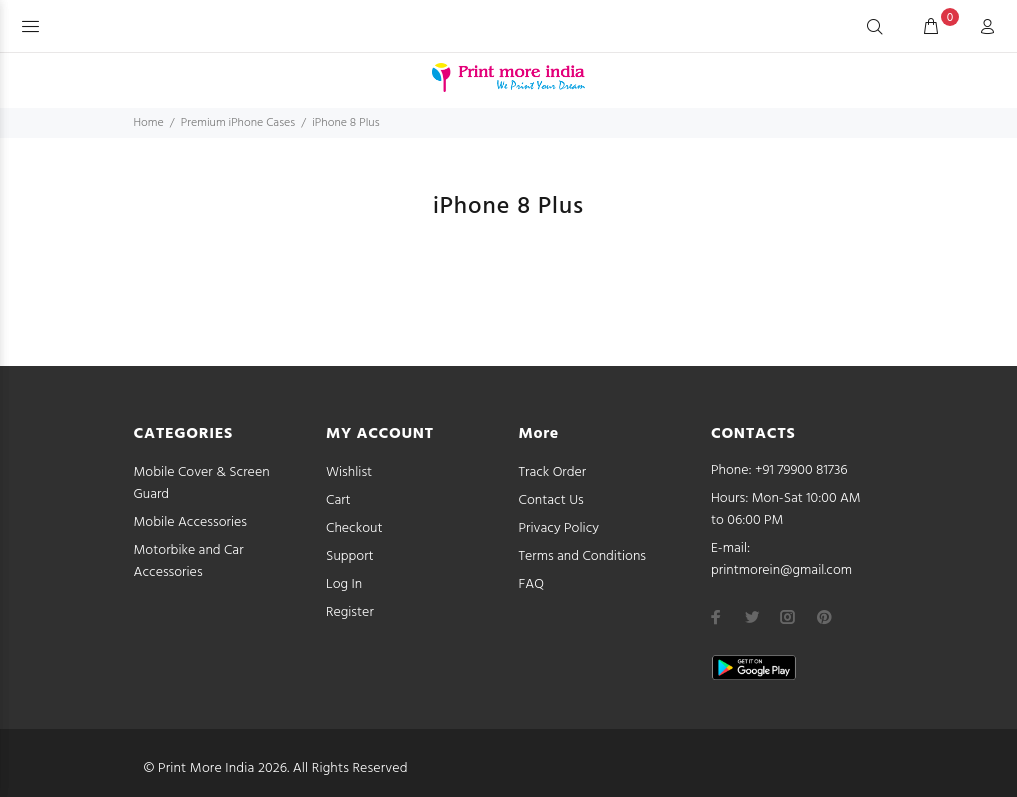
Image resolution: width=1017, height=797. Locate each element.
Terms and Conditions (583, 556)
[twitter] (752, 617)
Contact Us (551, 500)
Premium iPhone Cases (238, 123)
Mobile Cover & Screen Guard (202, 483)
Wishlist (349, 472)
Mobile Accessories (190, 522)
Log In (344, 584)
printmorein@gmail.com (781, 570)
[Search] (875, 28)
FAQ (532, 584)
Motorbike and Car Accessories (189, 561)
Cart (338, 500)
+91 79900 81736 (801, 470)
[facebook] (716, 617)
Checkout (354, 528)
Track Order (553, 472)
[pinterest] (824, 617)
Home (149, 123)
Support (350, 556)
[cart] (931, 28)
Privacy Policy (559, 528)
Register (350, 612)
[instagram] (788, 617)
